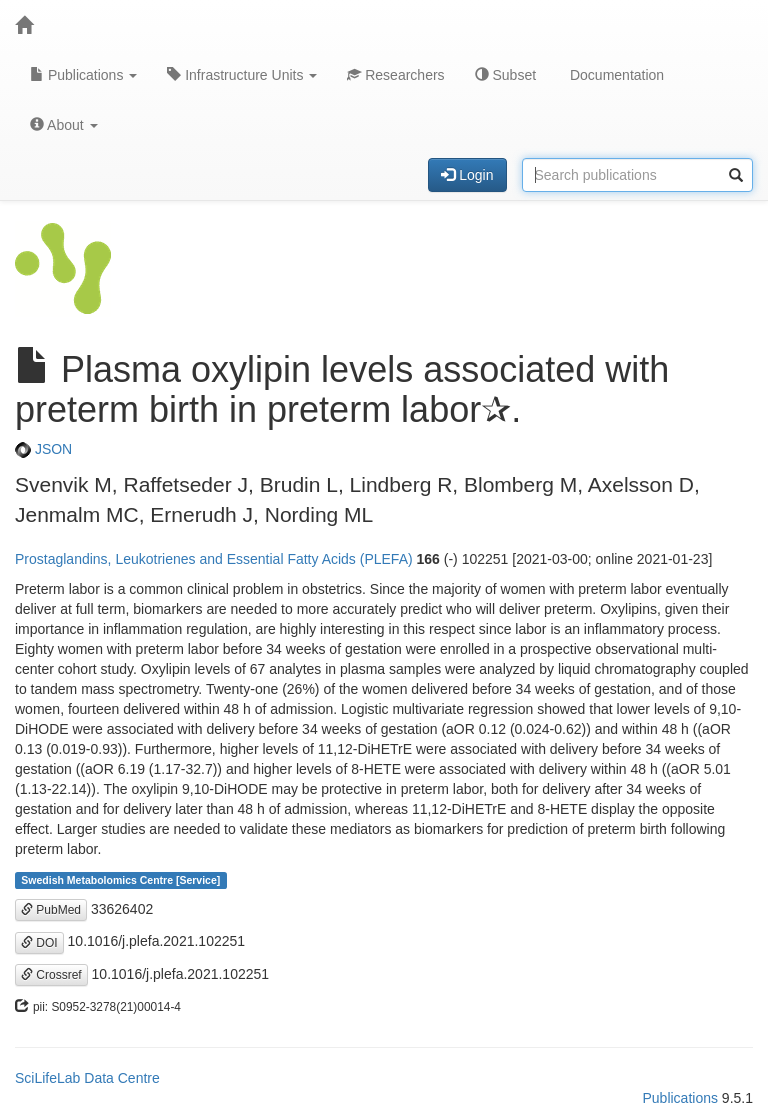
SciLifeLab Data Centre (87, 1078)
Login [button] (467, 175)
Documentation (615, 75)
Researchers (395, 75)
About (64, 125)
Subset (505, 75)
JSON (43, 449)
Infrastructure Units (242, 75)
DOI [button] (39, 943)
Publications (83, 75)
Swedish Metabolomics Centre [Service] (120, 880)
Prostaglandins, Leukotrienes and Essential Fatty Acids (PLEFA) (214, 559)
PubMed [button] (51, 910)
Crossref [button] (51, 975)
